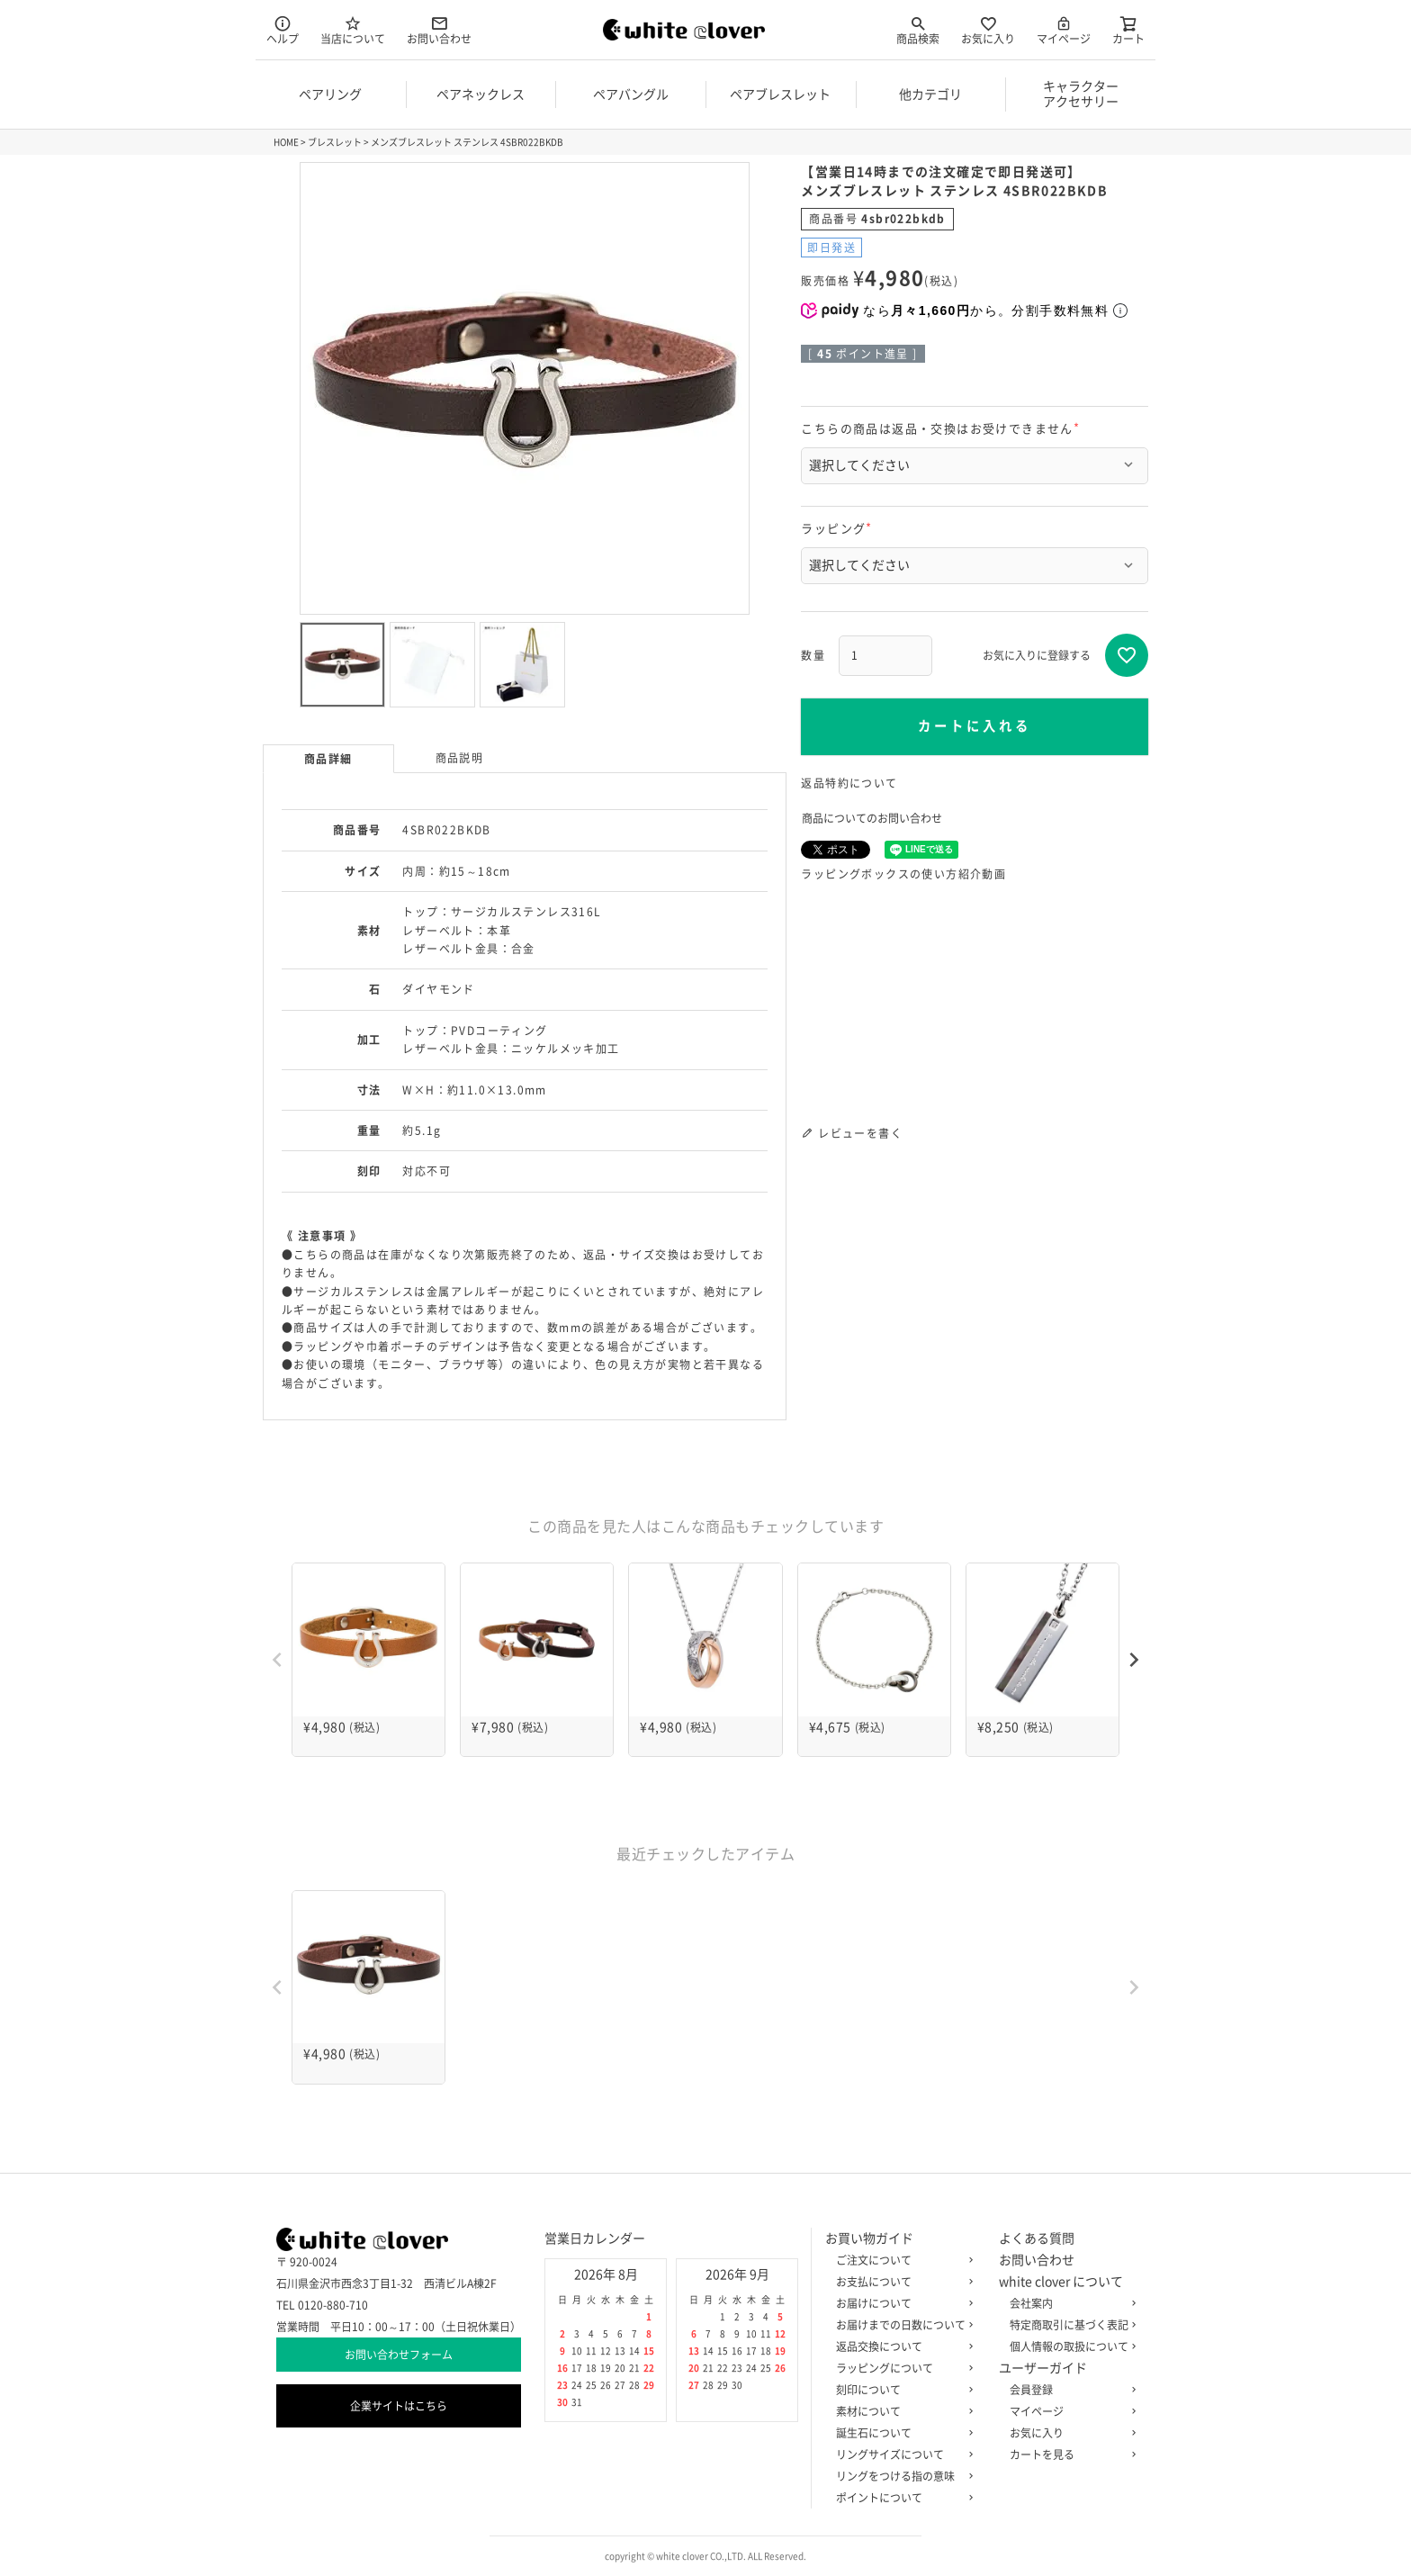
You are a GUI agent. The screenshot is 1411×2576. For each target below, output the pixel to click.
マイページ (1064, 29)
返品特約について (849, 783)
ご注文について (901, 2260)
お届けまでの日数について (901, 2324)
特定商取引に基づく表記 (1069, 2324)
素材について (901, 2411)
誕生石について (901, 2432)
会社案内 (1069, 2303)
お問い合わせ (439, 29)
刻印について (901, 2389)
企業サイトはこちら (398, 2405)
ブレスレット (335, 142)
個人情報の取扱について (1069, 2346)
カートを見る (1069, 2454)
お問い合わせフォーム (399, 2354)
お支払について (901, 2281)
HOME (286, 142)
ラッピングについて (901, 2368)
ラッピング (839, 529)
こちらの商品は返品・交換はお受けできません (942, 429)
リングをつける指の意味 (901, 2476)
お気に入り (988, 29)
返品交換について (901, 2346)
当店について (352, 29)
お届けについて (901, 2303)
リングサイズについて (901, 2454)
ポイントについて (901, 2497)
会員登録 (1069, 2389)
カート (1128, 29)
